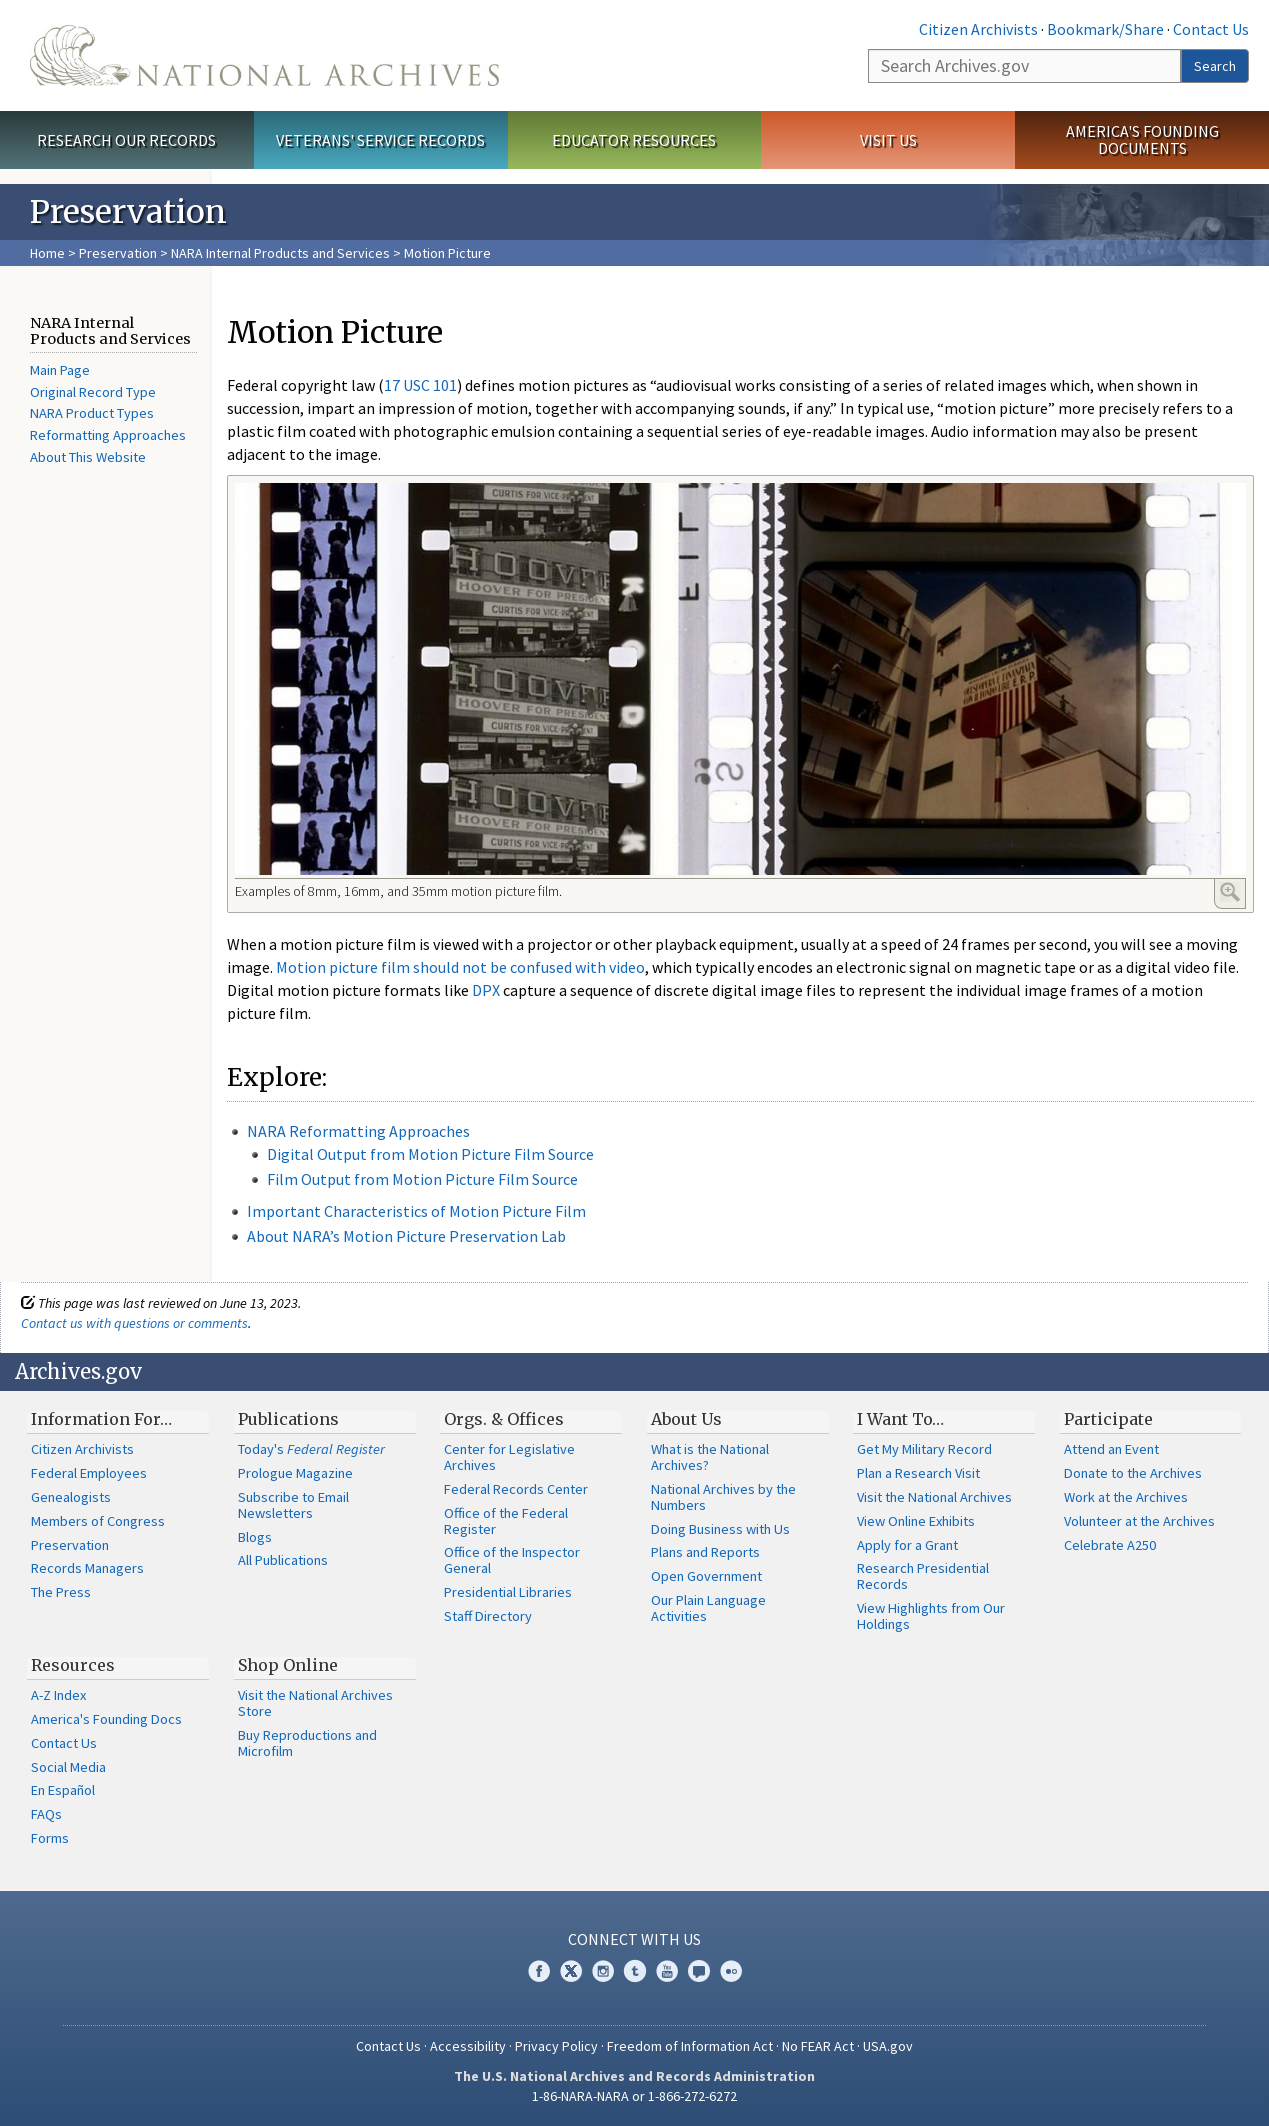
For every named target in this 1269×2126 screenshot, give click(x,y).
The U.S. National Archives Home (264, 55)
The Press (61, 1592)
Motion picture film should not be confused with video (460, 967)
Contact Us (1211, 29)
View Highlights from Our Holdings (931, 1616)
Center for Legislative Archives (509, 1457)
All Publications (283, 1560)
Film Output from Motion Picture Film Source (422, 1179)
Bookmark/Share (1105, 29)
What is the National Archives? (710, 1457)
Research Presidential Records (923, 1576)
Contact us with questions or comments (134, 1323)
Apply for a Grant (907, 1545)
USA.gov (888, 2046)
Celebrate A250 (1110, 1545)
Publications (288, 1419)
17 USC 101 (420, 385)
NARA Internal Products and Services (280, 253)
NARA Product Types (92, 413)
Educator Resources (634, 140)
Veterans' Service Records (380, 140)
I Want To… (900, 1419)
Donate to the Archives (1133, 1473)
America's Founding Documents (1142, 139)
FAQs (46, 1814)
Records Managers (87, 1568)
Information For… (101, 1419)
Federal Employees (89, 1473)
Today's (311, 1449)
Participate (1108, 1419)
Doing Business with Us (720, 1529)
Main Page (60, 370)
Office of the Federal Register (506, 1521)
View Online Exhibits (916, 1521)
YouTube (667, 1971)
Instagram (603, 1971)
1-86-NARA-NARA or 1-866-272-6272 (634, 2096)
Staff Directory (488, 1616)
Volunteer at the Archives (1139, 1521)
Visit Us (888, 140)
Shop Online (288, 1665)
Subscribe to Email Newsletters (293, 1505)
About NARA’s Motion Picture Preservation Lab (406, 1236)
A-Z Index (58, 1695)
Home (47, 253)
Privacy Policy (556, 2046)
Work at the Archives (1126, 1497)
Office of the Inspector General (512, 1560)
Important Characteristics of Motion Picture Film (416, 1211)
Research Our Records (126, 140)
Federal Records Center (516, 1489)
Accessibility (468, 2046)
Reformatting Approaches (108, 435)
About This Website (88, 457)
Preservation (118, 253)
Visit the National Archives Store (315, 1703)
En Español (63, 1790)
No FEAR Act (818, 2046)
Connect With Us (634, 1939)
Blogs (255, 1537)
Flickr (731, 1971)
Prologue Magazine (295, 1473)
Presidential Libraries (508, 1592)
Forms (50, 1838)
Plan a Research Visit (918, 1473)
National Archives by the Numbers (723, 1497)
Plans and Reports (705, 1552)
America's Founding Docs (106, 1719)
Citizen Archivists (978, 29)
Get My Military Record (924, 1449)
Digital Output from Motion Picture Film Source (430, 1154)
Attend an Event (1111, 1449)
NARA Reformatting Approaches (358, 1131)
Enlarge (1230, 892)
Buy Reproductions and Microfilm (307, 1743)
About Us (686, 1419)
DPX (486, 990)
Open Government (706, 1576)
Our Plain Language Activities (708, 1608)
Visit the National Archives (934, 1497)
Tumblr (635, 1971)
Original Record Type (93, 392)
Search (1215, 66)
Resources (73, 1665)
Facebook (539, 1971)
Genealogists (71, 1497)
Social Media (68, 1767)
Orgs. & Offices (504, 1419)
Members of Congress (98, 1521)
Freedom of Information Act (690, 2046)
